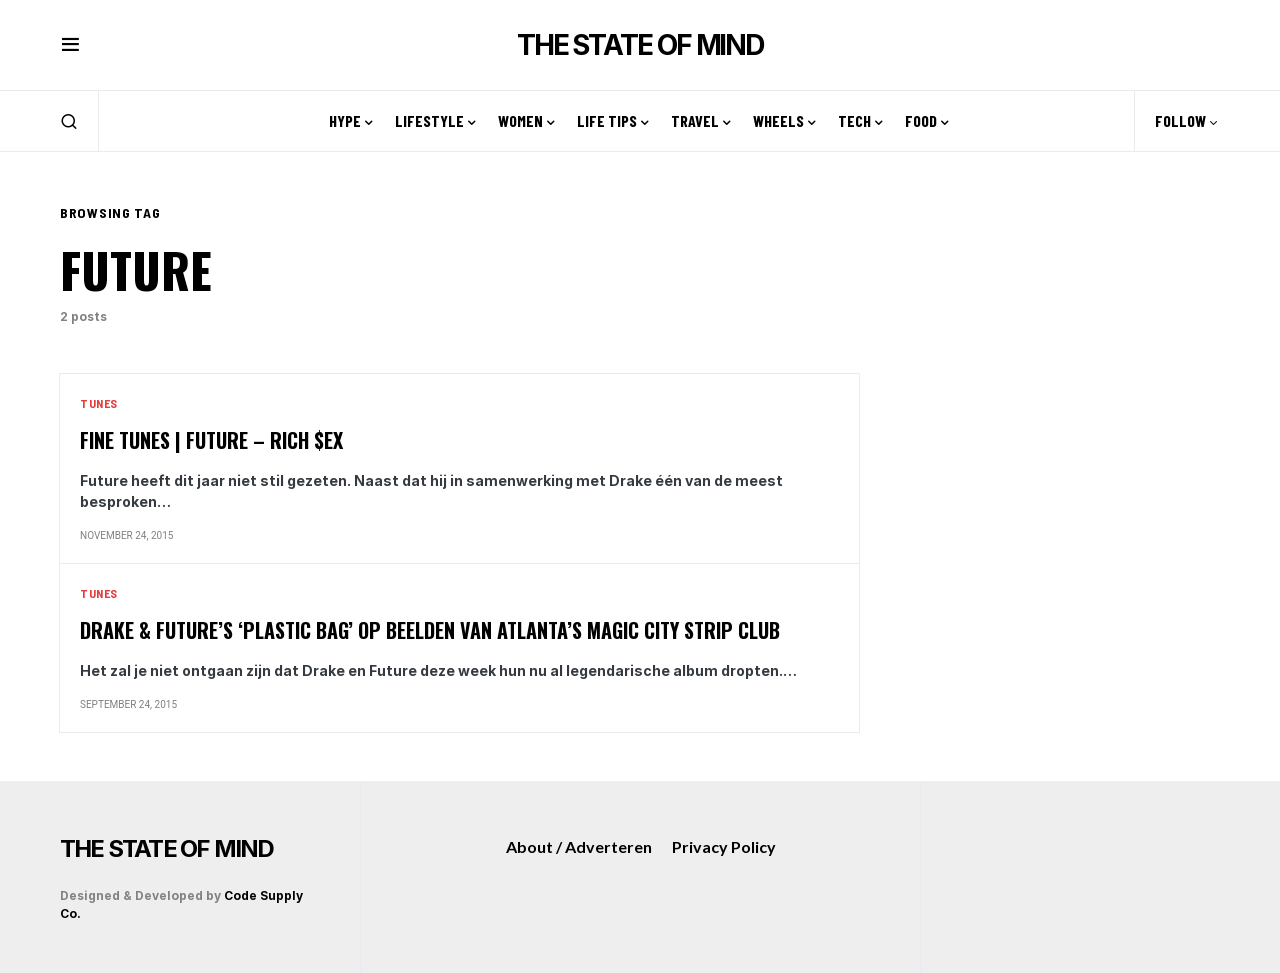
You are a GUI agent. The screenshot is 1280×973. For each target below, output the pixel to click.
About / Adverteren (579, 846)
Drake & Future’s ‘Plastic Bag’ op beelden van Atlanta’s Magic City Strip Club (430, 630)
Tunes (99, 403)
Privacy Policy (724, 846)
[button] (70, 45)
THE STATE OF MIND (640, 45)
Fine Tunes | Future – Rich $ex (211, 440)
